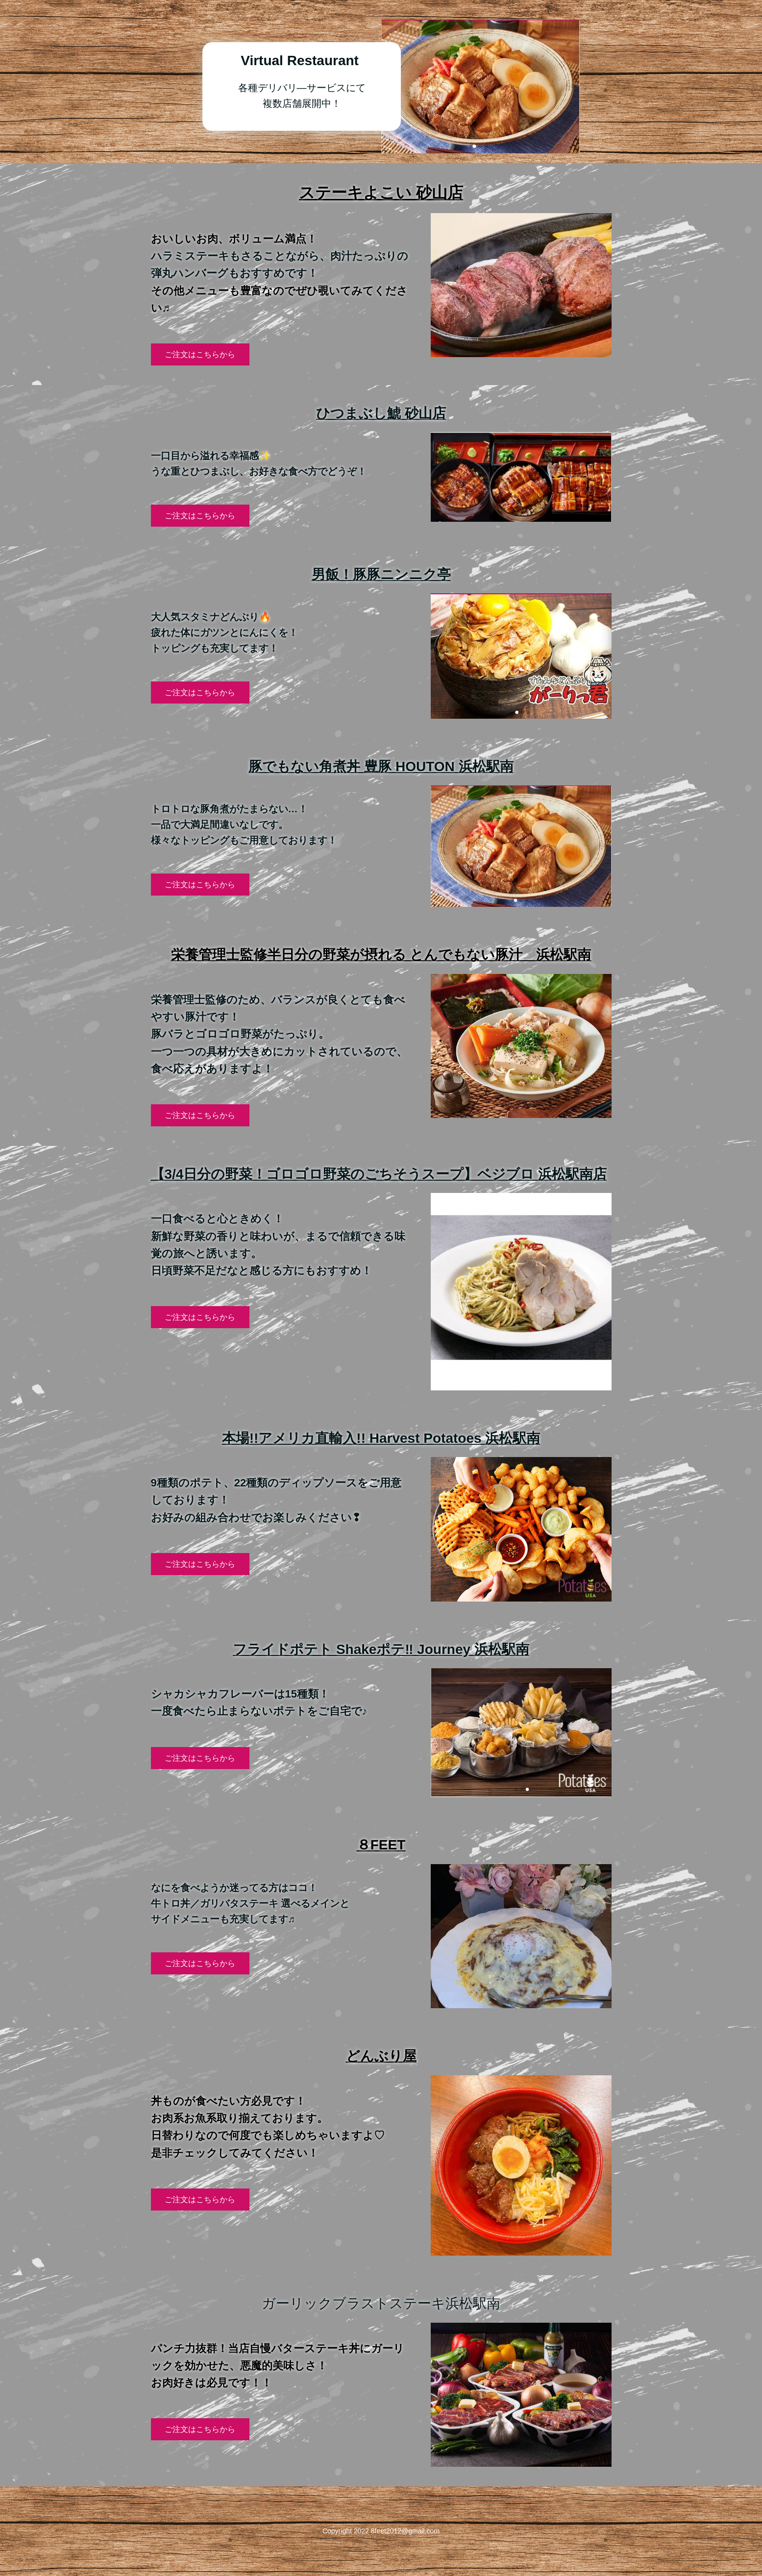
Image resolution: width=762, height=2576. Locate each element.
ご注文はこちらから (200, 354)
